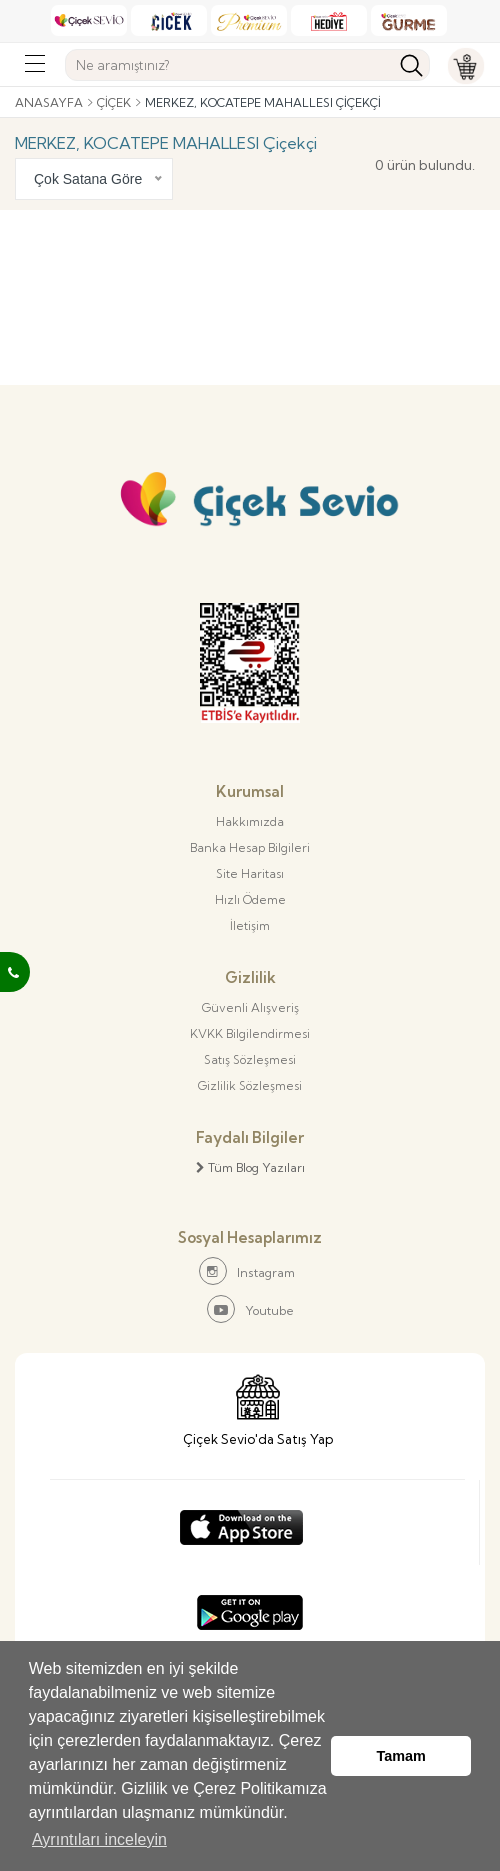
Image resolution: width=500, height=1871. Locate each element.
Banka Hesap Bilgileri (250, 847)
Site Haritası (250, 873)
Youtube (250, 1309)
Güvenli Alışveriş (250, 1007)
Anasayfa (49, 102)
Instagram (247, 1271)
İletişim (250, 925)
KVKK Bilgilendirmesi (250, 1033)
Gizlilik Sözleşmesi (250, 1085)
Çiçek (114, 102)
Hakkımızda (250, 821)
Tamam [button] (401, 1756)
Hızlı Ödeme (250, 899)
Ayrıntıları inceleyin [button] (99, 1839)
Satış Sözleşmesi (250, 1059)
